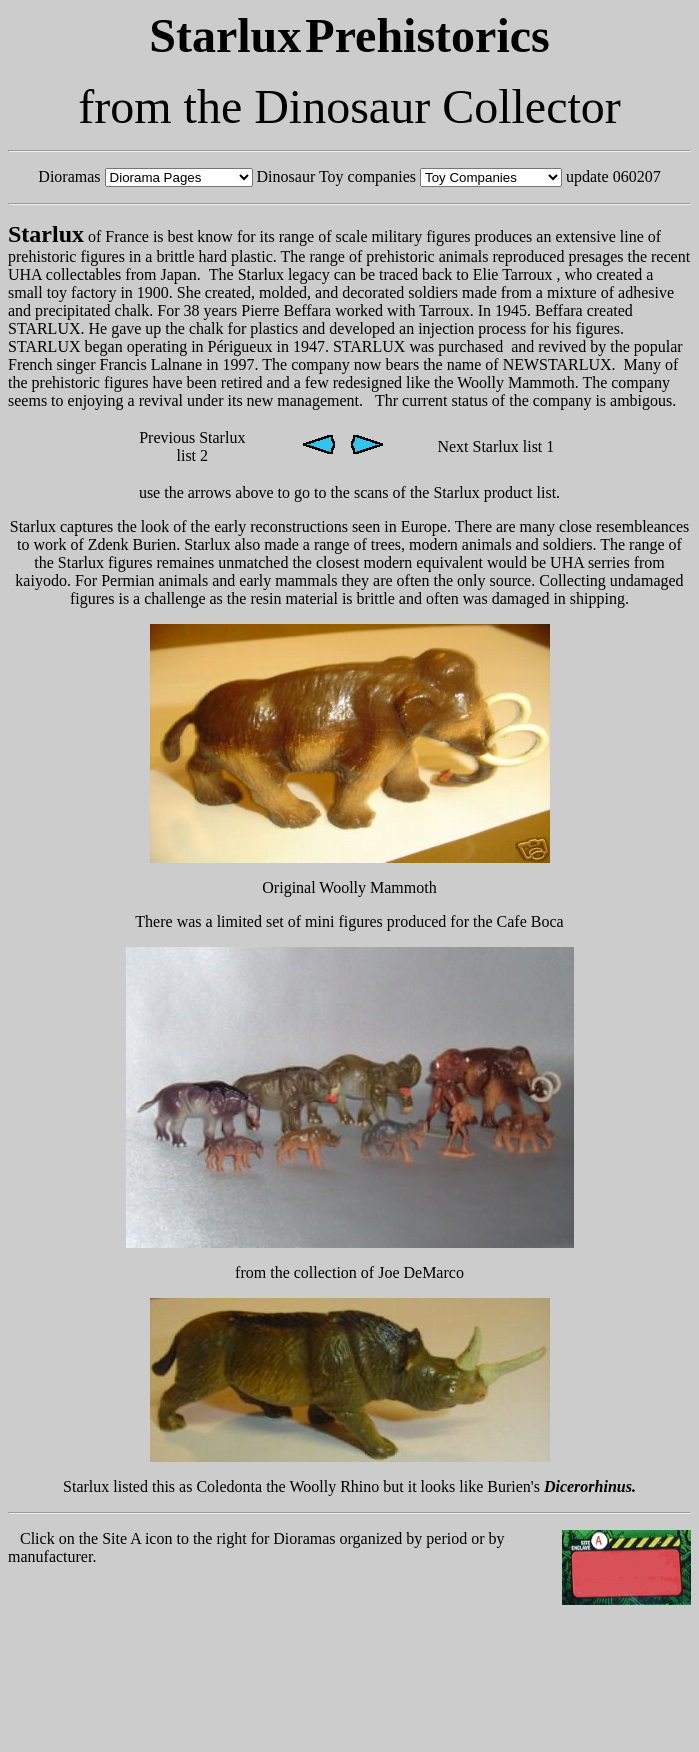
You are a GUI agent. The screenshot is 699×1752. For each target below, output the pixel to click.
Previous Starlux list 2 (192, 446)
